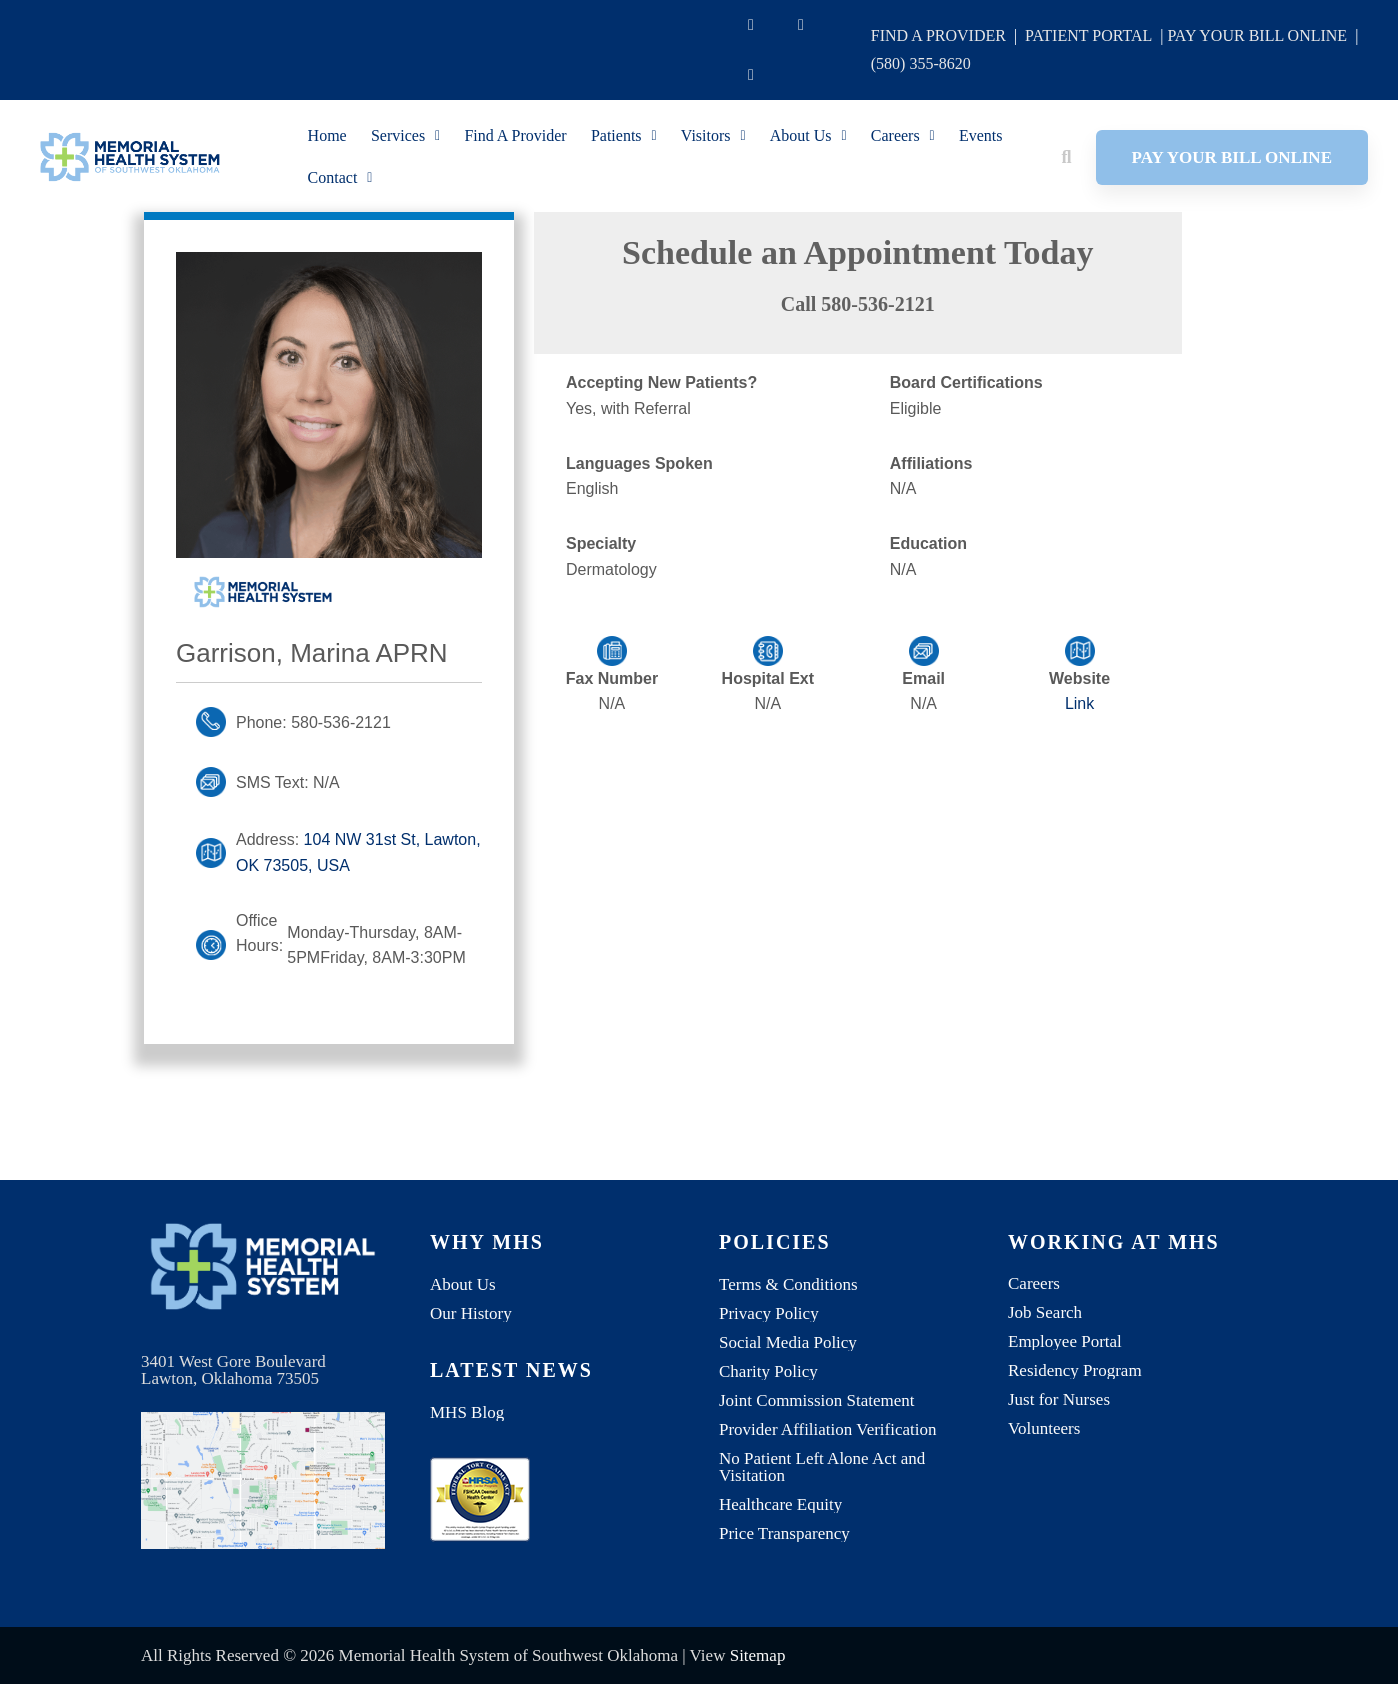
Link (1079, 703)
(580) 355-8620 (921, 63)
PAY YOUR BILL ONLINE (1257, 35)
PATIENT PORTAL (1088, 35)
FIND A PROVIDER (938, 35)
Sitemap (758, 1655)
